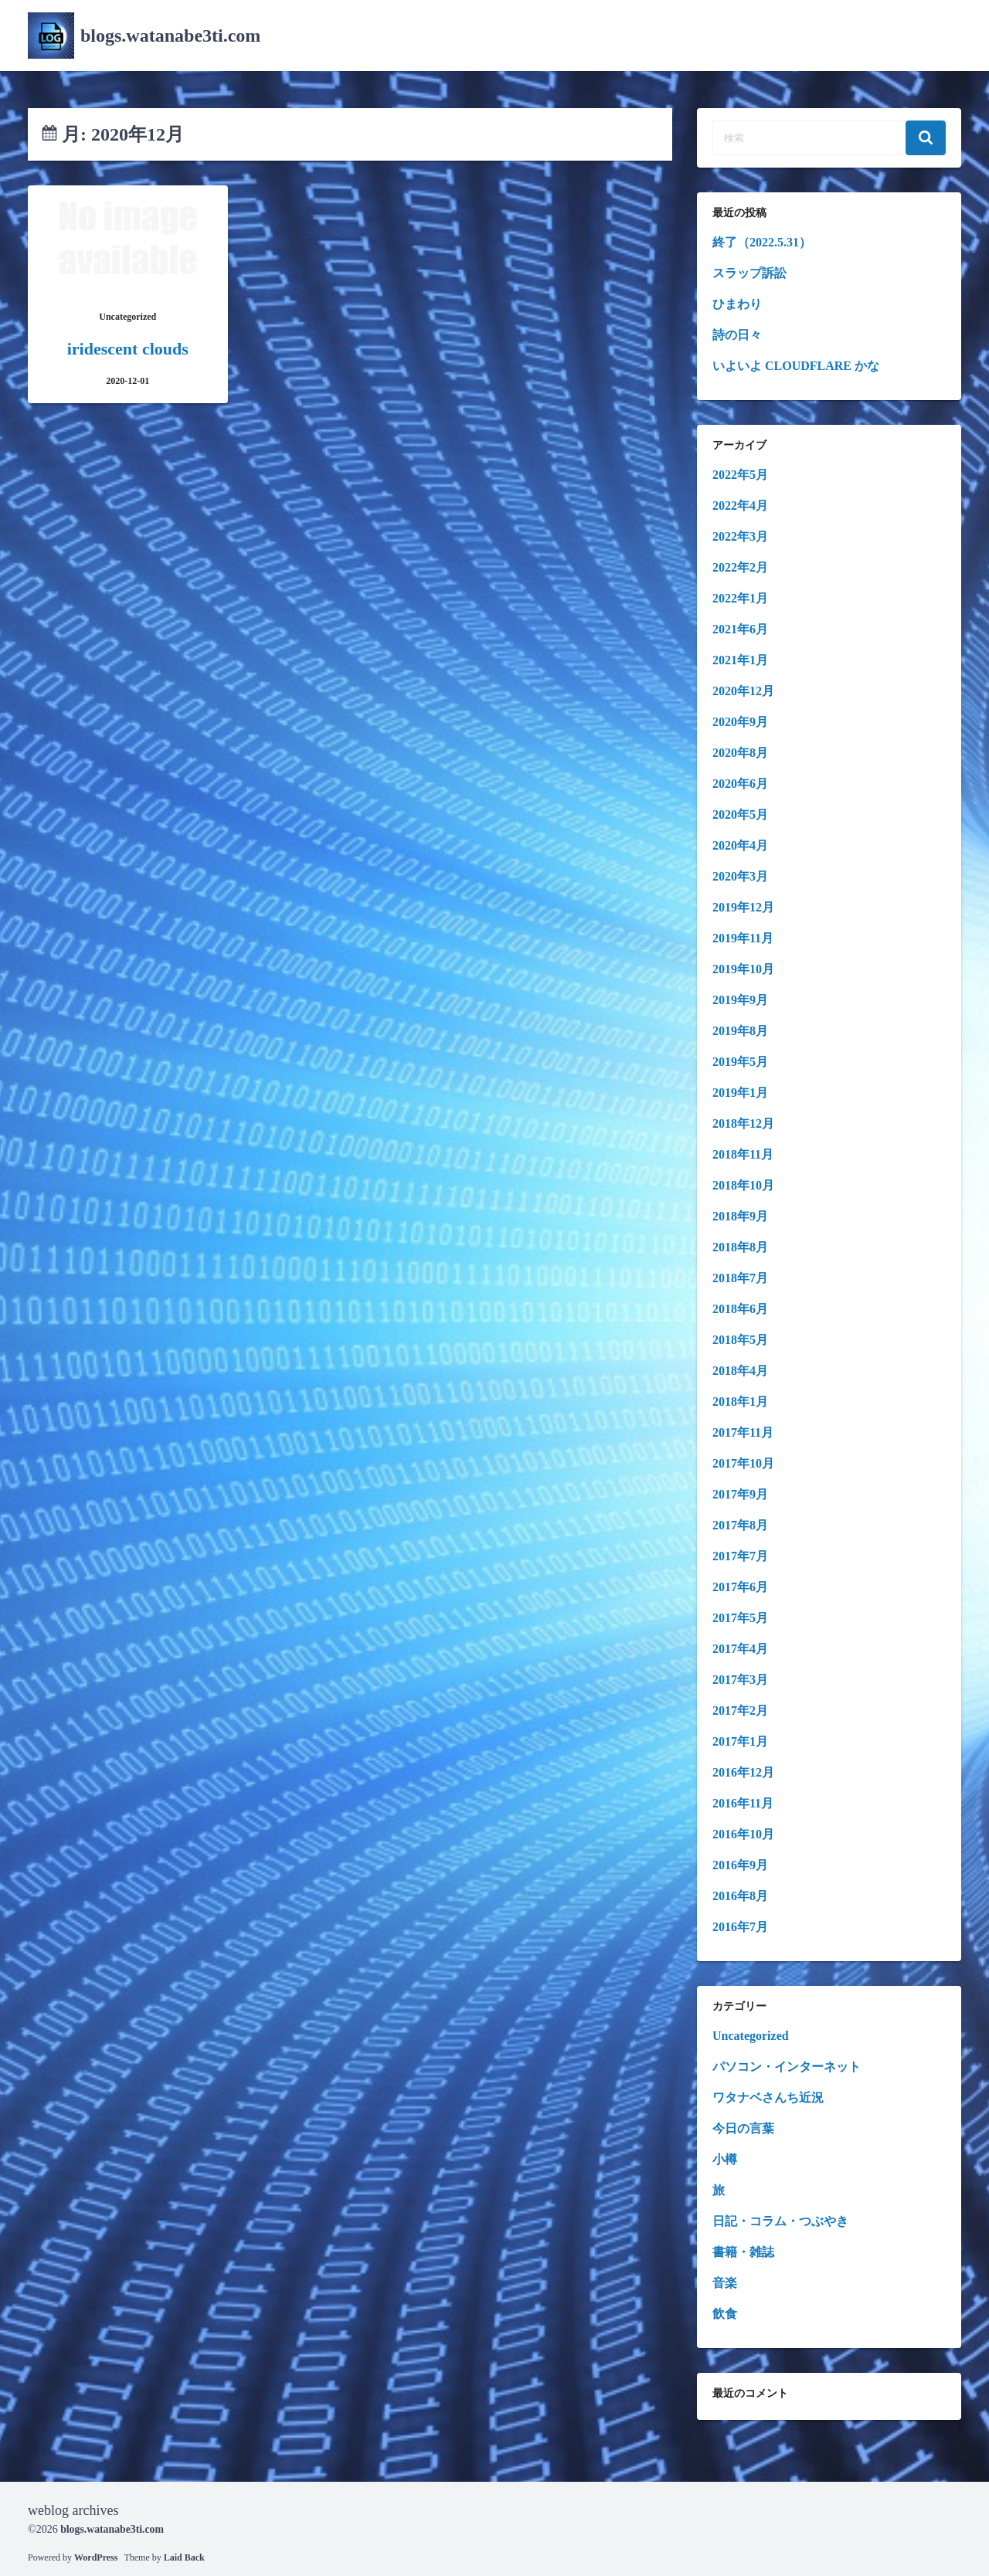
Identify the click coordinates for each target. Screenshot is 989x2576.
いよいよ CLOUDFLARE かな (795, 365)
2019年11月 (742, 938)
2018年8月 (740, 1247)
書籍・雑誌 (743, 2252)
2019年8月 (740, 1030)
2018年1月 (740, 1401)
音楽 (724, 2282)
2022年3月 (740, 536)
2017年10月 (743, 1463)
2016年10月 (743, 1834)
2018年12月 (743, 1123)
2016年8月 (740, 1895)
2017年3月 (740, 1679)
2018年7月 (740, 1278)
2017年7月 (740, 1556)
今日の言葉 (743, 2128)
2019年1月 (740, 1092)
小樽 (724, 2159)
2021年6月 (740, 629)
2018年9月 (740, 1216)
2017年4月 (740, 1648)
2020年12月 (743, 690)
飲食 (724, 2313)
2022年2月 (740, 567)
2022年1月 (740, 598)
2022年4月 (740, 505)
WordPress (95, 2556)
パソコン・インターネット (786, 2066)
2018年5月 (740, 1339)
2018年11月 (742, 1154)
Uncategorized (750, 2035)
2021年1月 (740, 660)
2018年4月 (740, 1370)
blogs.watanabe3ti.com (170, 35)
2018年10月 (743, 1185)
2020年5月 (740, 814)
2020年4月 (740, 845)
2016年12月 (743, 1772)
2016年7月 (740, 1926)
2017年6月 (740, 1586)
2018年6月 (740, 1308)
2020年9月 (740, 721)
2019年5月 (740, 1061)
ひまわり (737, 304)
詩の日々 (737, 334)
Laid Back (184, 2556)
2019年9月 (740, 999)
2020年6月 (740, 783)
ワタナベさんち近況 (768, 2097)
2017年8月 (740, 1525)
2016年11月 (742, 1803)
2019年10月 (743, 969)
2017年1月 (740, 1741)
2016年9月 (740, 1865)
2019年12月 (743, 907)
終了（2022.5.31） (761, 242)
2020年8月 (740, 752)
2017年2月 (740, 1710)
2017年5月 (740, 1617)
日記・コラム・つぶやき (780, 2221)
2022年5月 (740, 474)
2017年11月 (742, 1432)
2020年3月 (740, 876)
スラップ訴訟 (749, 273)
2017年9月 (740, 1494)
